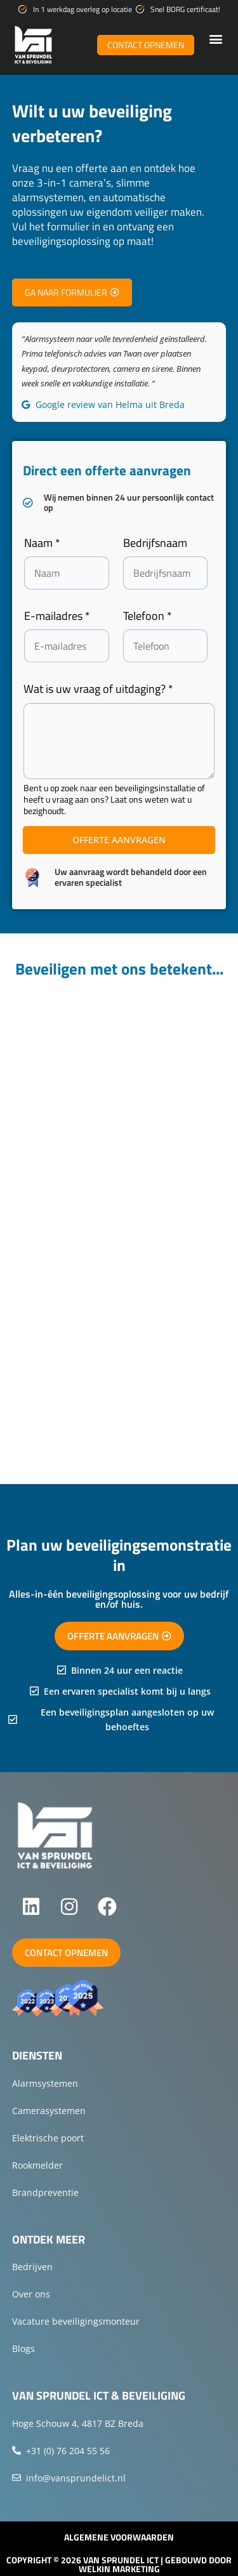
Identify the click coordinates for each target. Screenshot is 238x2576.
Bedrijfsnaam (155, 543)
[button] (215, 38)
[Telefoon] (165, 645)
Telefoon (147, 615)
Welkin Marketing (119, 2568)
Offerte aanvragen (119, 840)
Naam (42, 543)
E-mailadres (57, 615)
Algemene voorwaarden (119, 2537)
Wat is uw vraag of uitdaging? (98, 688)
